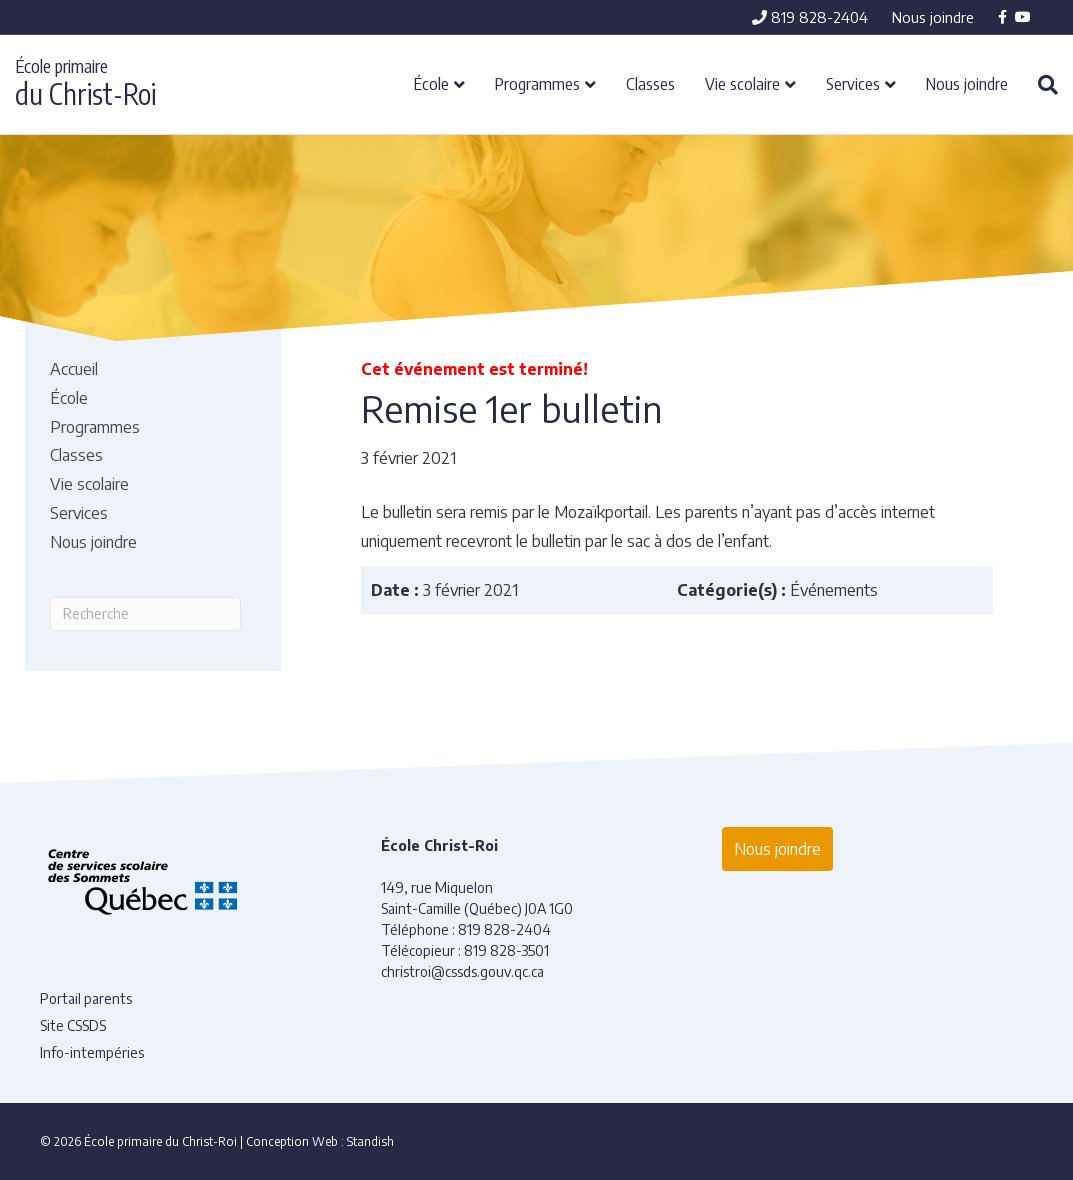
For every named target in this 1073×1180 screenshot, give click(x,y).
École (431, 83)
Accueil (74, 369)
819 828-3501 (506, 950)
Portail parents (86, 998)
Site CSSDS (73, 1025)
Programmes (537, 83)
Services (853, 83)
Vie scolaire (742, 83)
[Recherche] (1040, 85)
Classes (650, 83)
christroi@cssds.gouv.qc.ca (462, 971)
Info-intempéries (92, 1052)
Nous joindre (933, 17)
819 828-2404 (810, 17)
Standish (370, 1141)
